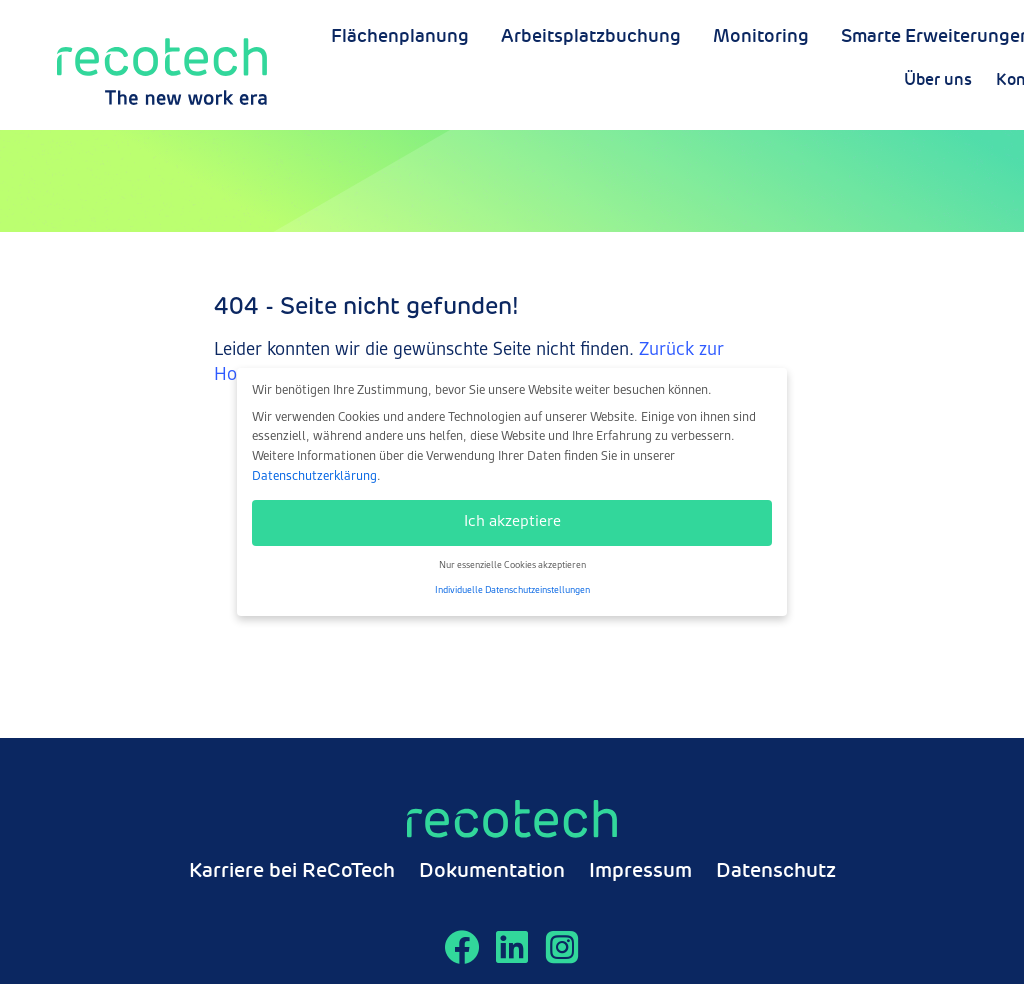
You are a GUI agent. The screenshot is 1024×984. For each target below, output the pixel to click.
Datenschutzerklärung (314, 477)
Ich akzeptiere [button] (512, 522)
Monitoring (761, 89)
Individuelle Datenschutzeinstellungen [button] (512, 590)
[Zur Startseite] (162, 61)
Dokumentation (492, 872)
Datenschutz (776, 872)
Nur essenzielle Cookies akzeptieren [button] (512, 565)
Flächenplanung (400, 89)
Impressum (640, 872)
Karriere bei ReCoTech (292, 872)
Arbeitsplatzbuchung (591, 89)
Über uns (968, 48)
